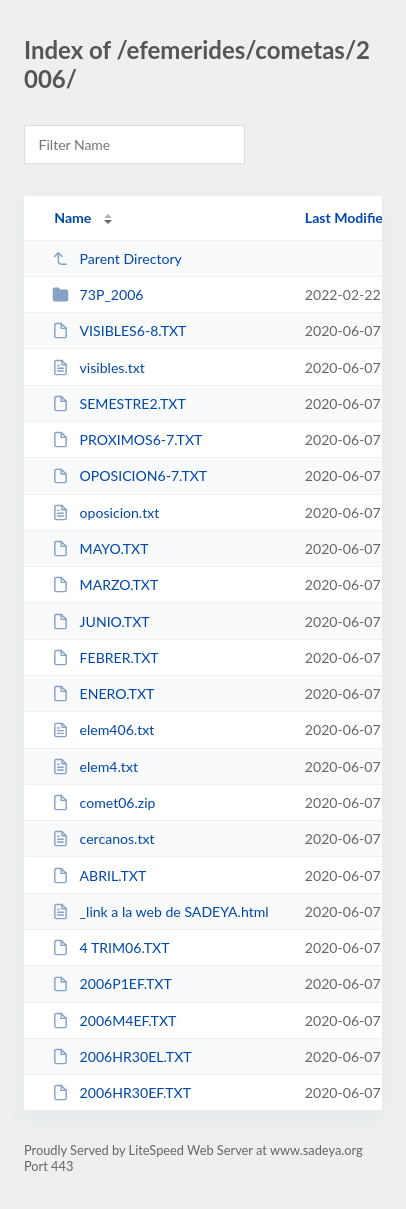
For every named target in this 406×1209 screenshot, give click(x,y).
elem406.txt (103, 729)
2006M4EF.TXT (114, 1020)
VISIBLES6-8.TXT (119, 330)
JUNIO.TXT (100, 621)
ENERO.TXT (103, 693)
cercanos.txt (103, 838)
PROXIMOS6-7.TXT (127, 439)
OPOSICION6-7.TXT (129, 475)
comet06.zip (103, 802)
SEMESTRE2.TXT (119, 403)
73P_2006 (97, 294)
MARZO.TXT (105, 584)
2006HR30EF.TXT (121, 1092)
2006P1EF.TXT (112, 983)
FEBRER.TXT (105, 657)
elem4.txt (95, 766)
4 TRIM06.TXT (110, 947)
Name (72, 217)
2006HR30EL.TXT (121, 1056)
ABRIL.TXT (99, 875)
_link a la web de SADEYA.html (160, 911)
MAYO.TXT (100, 548)
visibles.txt (98, 367)
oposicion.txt (105, 512)
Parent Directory (117, 258)
